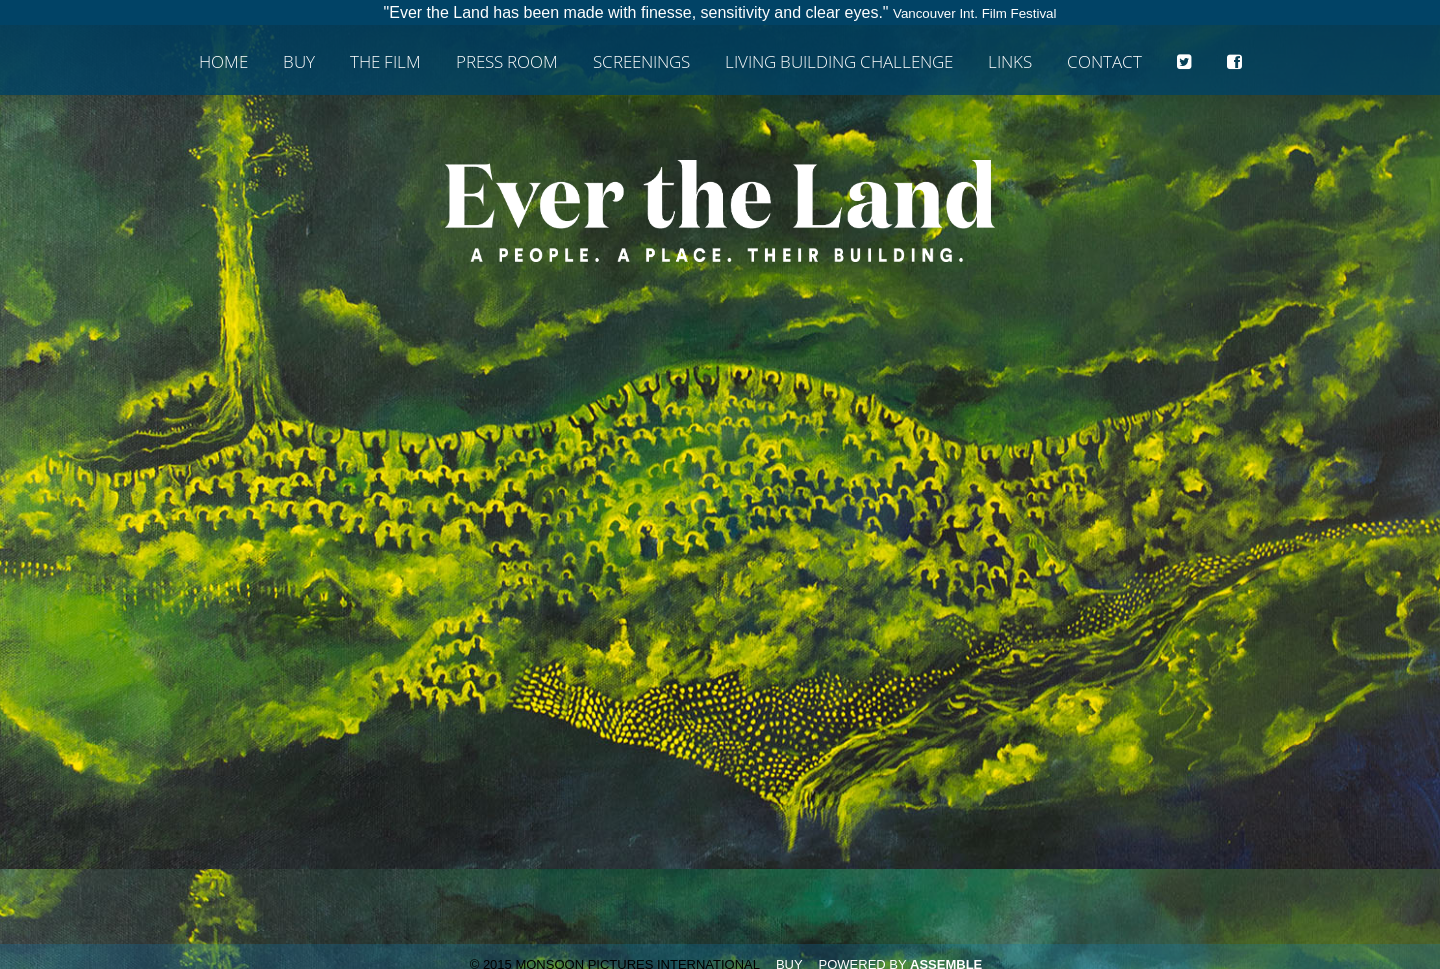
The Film (385, 62)
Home (223, 62)
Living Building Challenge (839, 62)
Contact (1104, 62)
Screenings (641, 62)
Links (1010, 62)
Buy (299, 62)
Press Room (507, 62)
